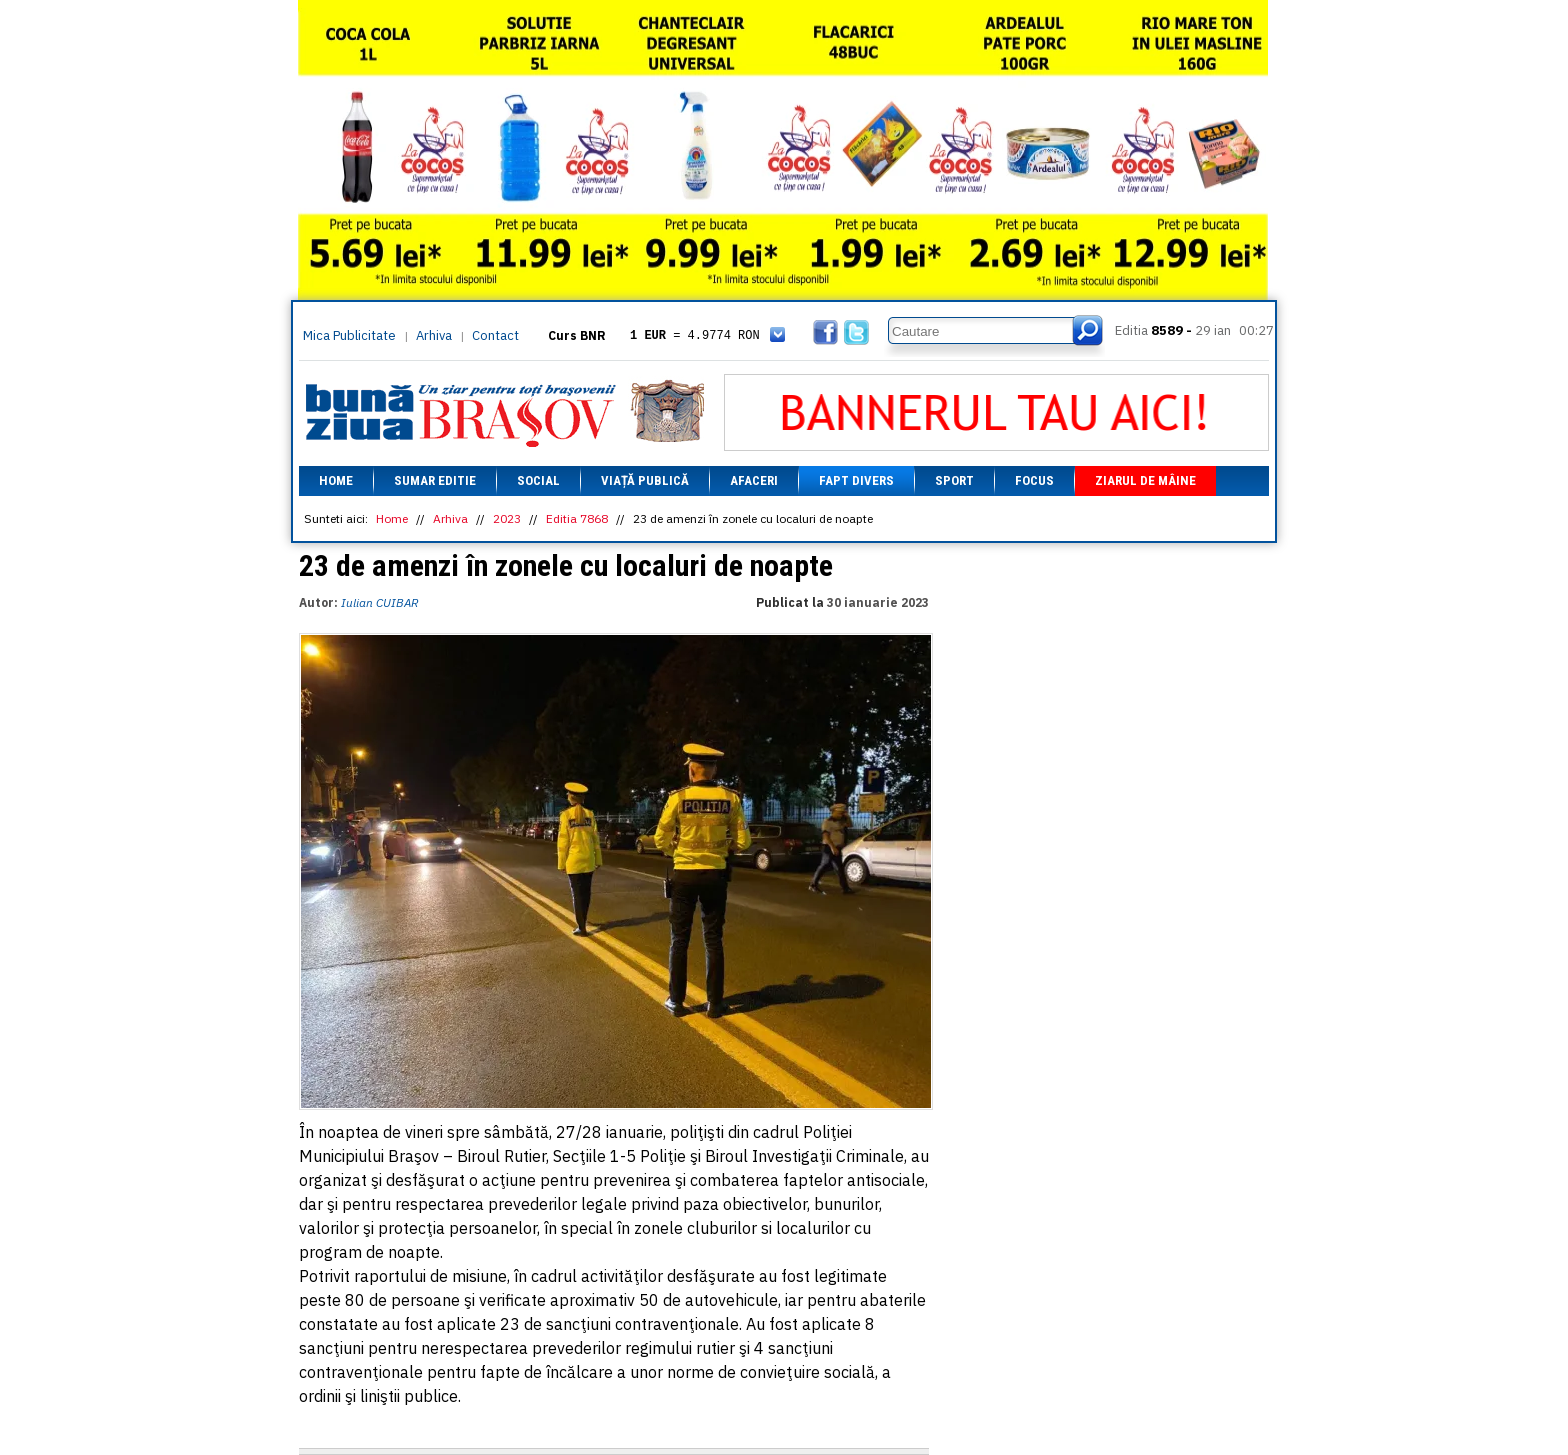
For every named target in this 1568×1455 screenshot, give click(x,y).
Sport (954, 480)
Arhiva (434, 335)
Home (336, 480)
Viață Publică (645, 480)
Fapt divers (856, 480)
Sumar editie (435, 480)
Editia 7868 (577, 518)
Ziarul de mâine (1145, 480)
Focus (1034, 480)
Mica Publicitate (349, 335)
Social (538, 480)
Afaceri (754, 480)
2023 (507, 518)
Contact (495, 335)
